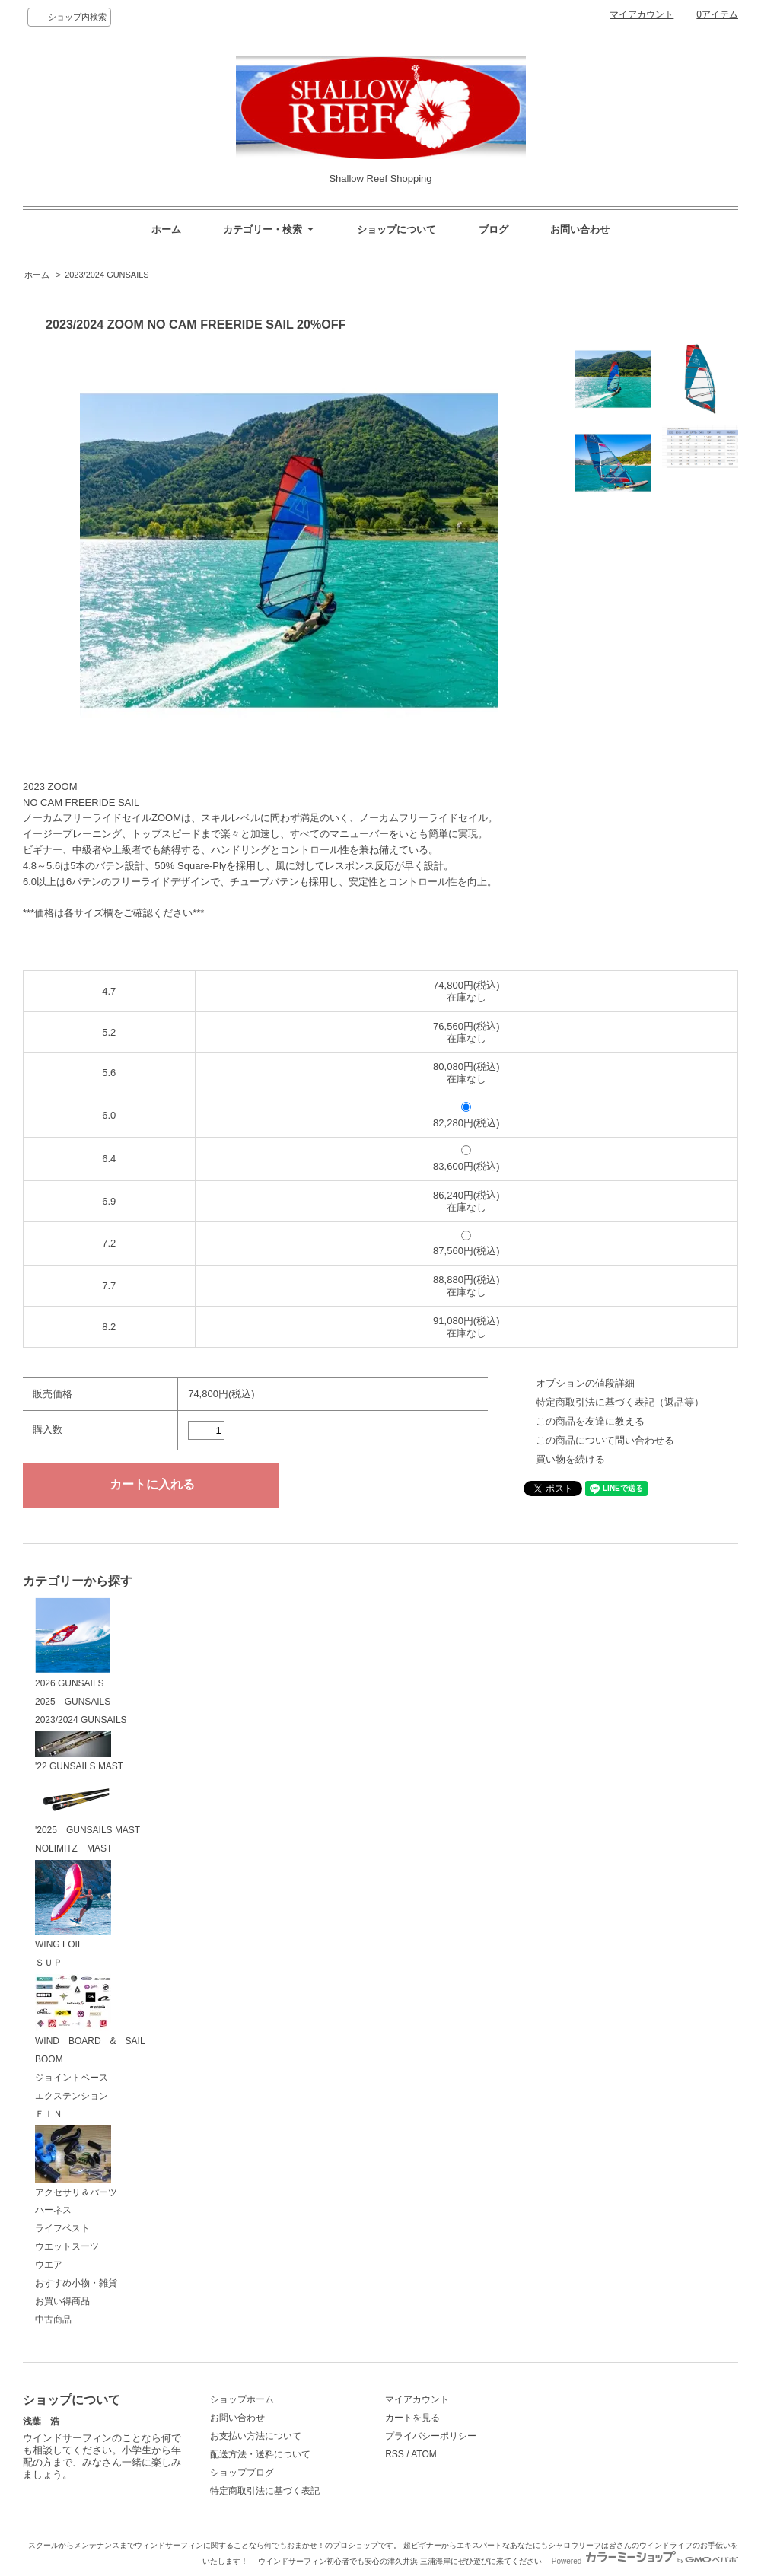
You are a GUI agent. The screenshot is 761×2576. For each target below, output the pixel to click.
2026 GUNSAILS (72, 1643)
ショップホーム (242, 2399)
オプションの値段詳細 (585, 1383)
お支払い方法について (255, 2436)
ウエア (48, 2264)
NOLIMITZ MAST (73, 1848)
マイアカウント (641, 14)
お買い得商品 (62, 2301)
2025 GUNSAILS (72, 1701)
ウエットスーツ (67, 2246)
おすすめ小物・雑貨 (76, 2283)
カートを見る (412, 2417)
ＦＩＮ (48, 2114)
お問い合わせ (580, 229)
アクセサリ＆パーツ (76, 2161)
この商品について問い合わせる (605, 1440)
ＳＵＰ (48, 1962)
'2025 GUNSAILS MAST (87, 1807)
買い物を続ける (570, 1459)
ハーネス (53, 2210)
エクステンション (71, 2095)
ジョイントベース (71, 2077)
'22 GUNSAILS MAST (79, 1751)
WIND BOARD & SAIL (90, 2010)
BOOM (49, 2059)
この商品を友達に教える (590, 1421)
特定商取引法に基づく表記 (265, 2490)
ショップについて (396, 229)
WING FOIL (73, 1905)
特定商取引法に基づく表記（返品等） (620, 1402)
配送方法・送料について (260, 2454)
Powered (645, 2561)
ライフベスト (62, 2228)
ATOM (424, 2454)
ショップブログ (242, 2472)
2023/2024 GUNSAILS (107, 274)
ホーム (166, 229)
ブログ (493, 229)
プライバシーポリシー (430, 2436)
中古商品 (53, 2319)
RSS (394, 2454)
